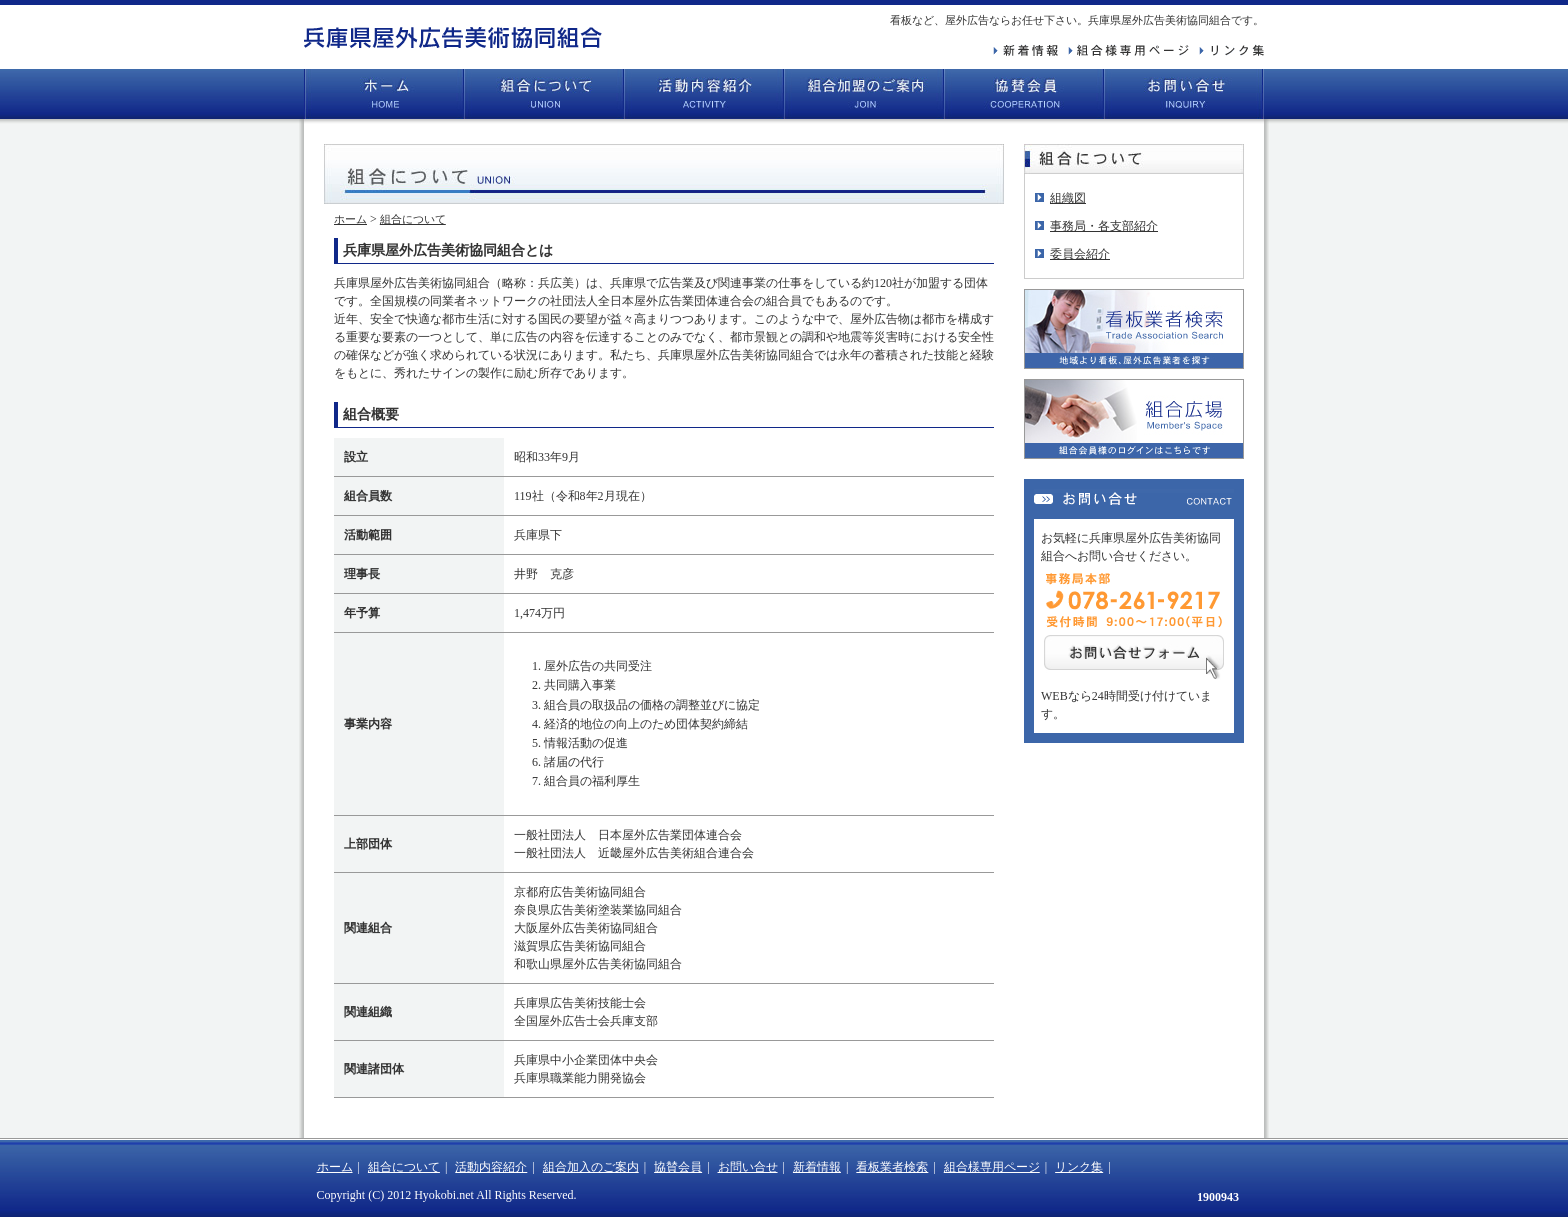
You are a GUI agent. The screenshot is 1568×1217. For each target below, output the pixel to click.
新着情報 (817, 1167)
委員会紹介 (1080, 254)
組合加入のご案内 (591, 1167)
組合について (544, 94)
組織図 (1068, 198)
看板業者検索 (892, 1167)
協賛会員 (1024, 94)
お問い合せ (1184, 94)
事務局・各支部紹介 (1104, 226)
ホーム (384, 94)
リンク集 (1079, 1167)
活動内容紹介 (704, 94)
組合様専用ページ (992, 1167)
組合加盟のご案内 (864, 94)
